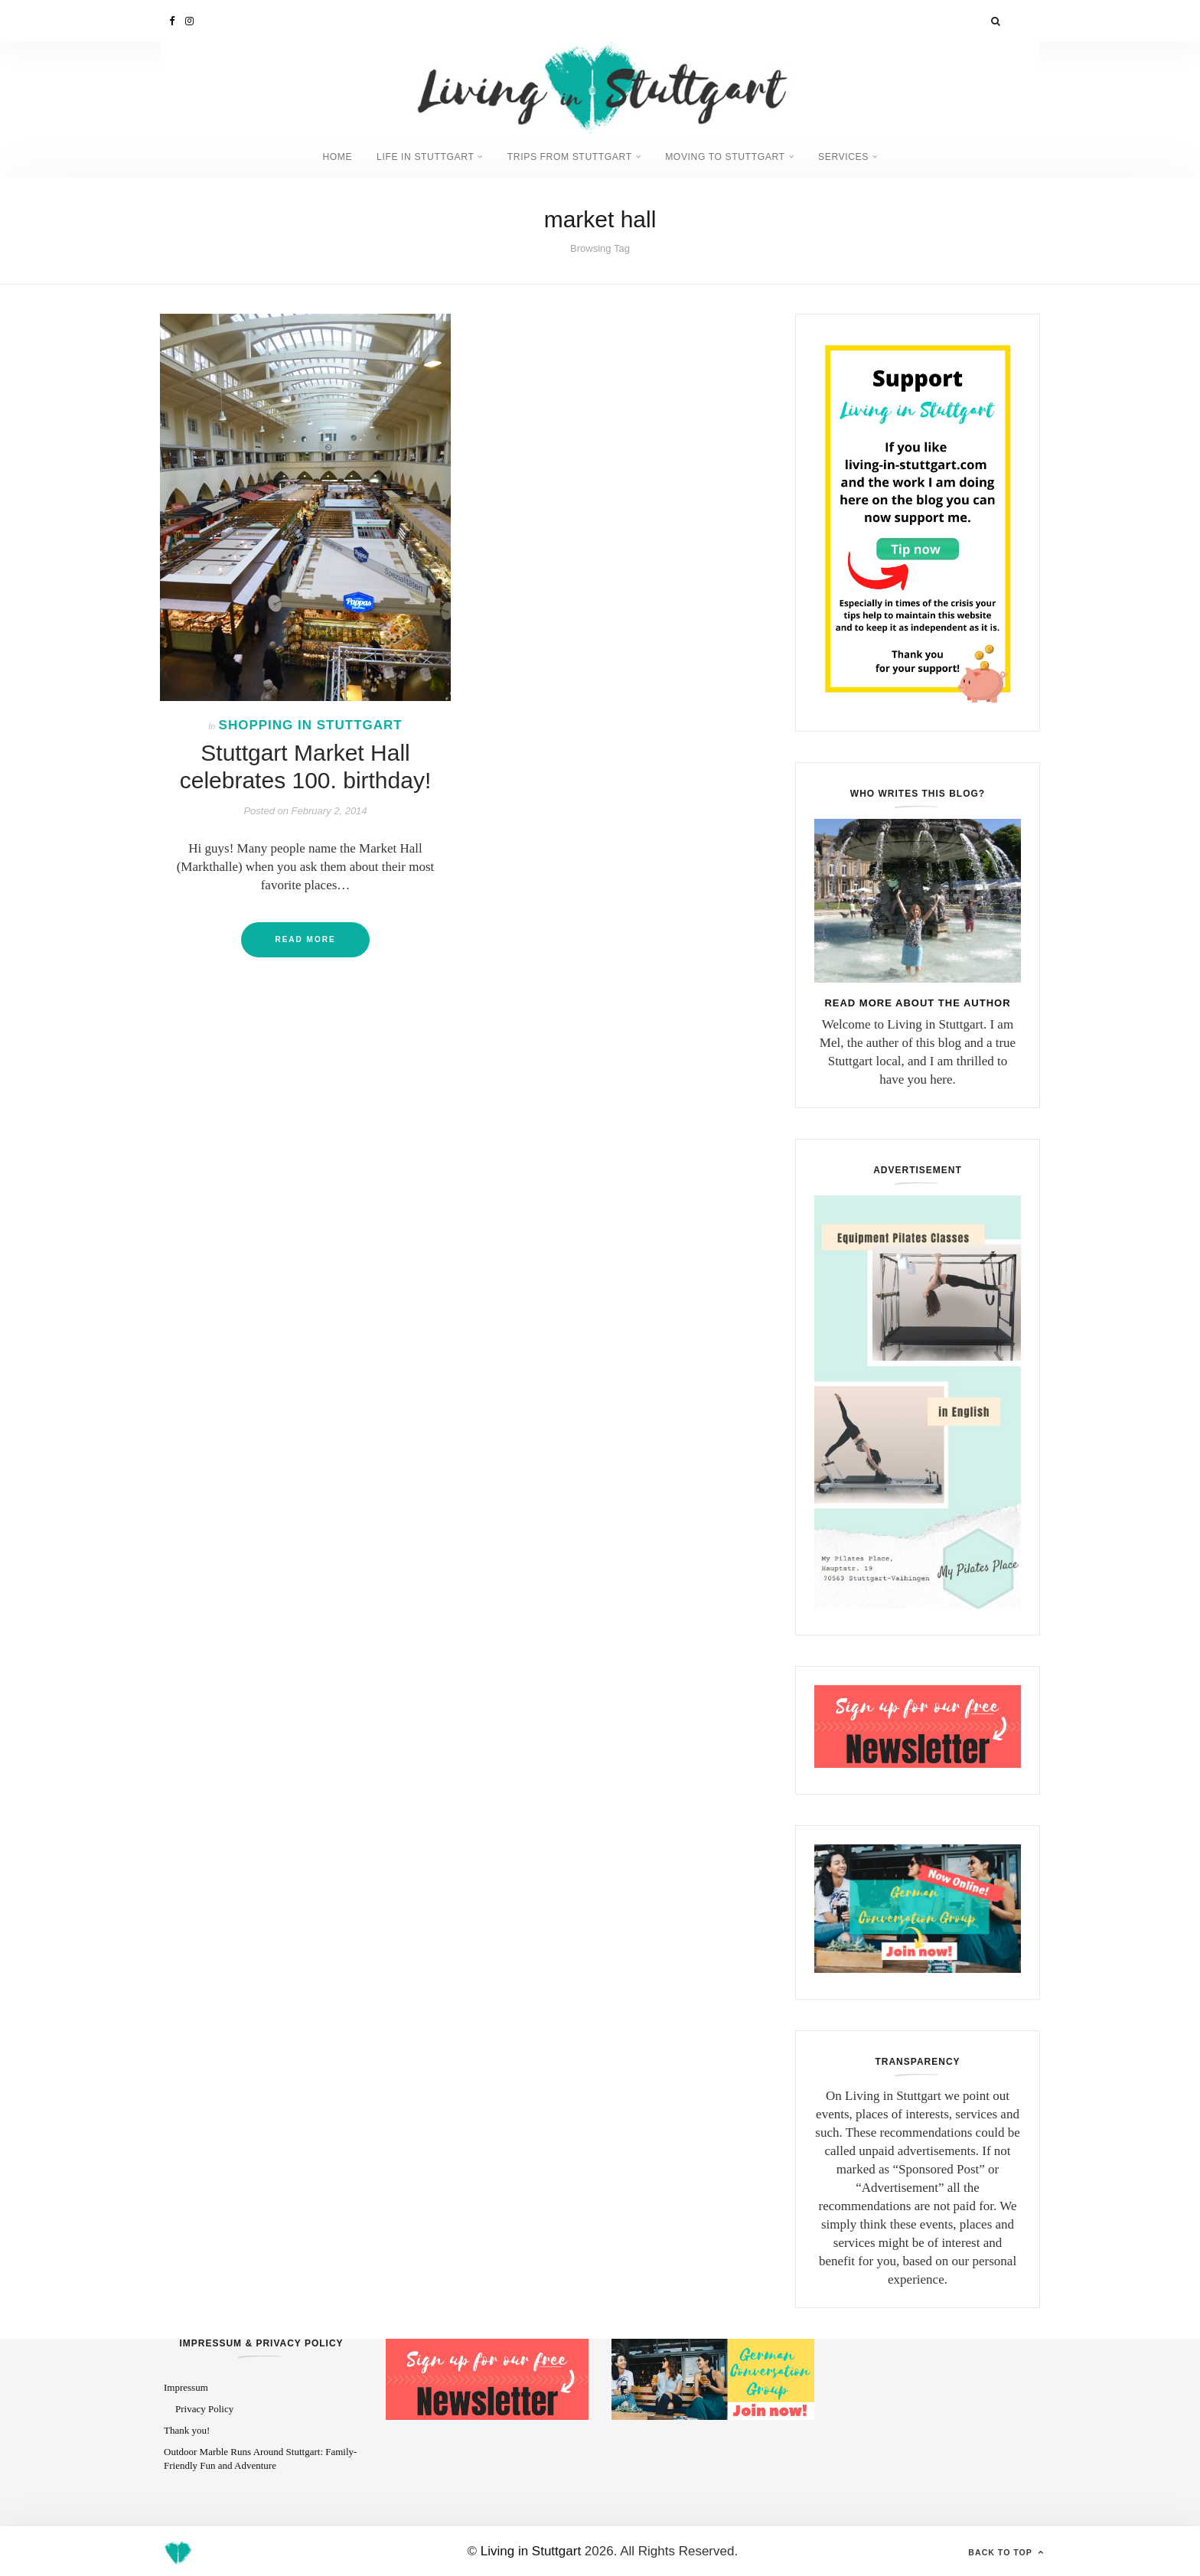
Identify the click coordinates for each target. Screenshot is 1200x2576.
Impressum (186, 2386)
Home (321, 156)
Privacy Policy (204, 2407)
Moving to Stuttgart (733, 156)
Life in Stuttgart (416, 156)
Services (858, 156)
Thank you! (187, 2428)
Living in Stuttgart (531, 2550)
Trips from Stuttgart (570, 156)
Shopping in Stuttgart (311, 724)
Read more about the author (917, 1001)
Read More (305, 938)
